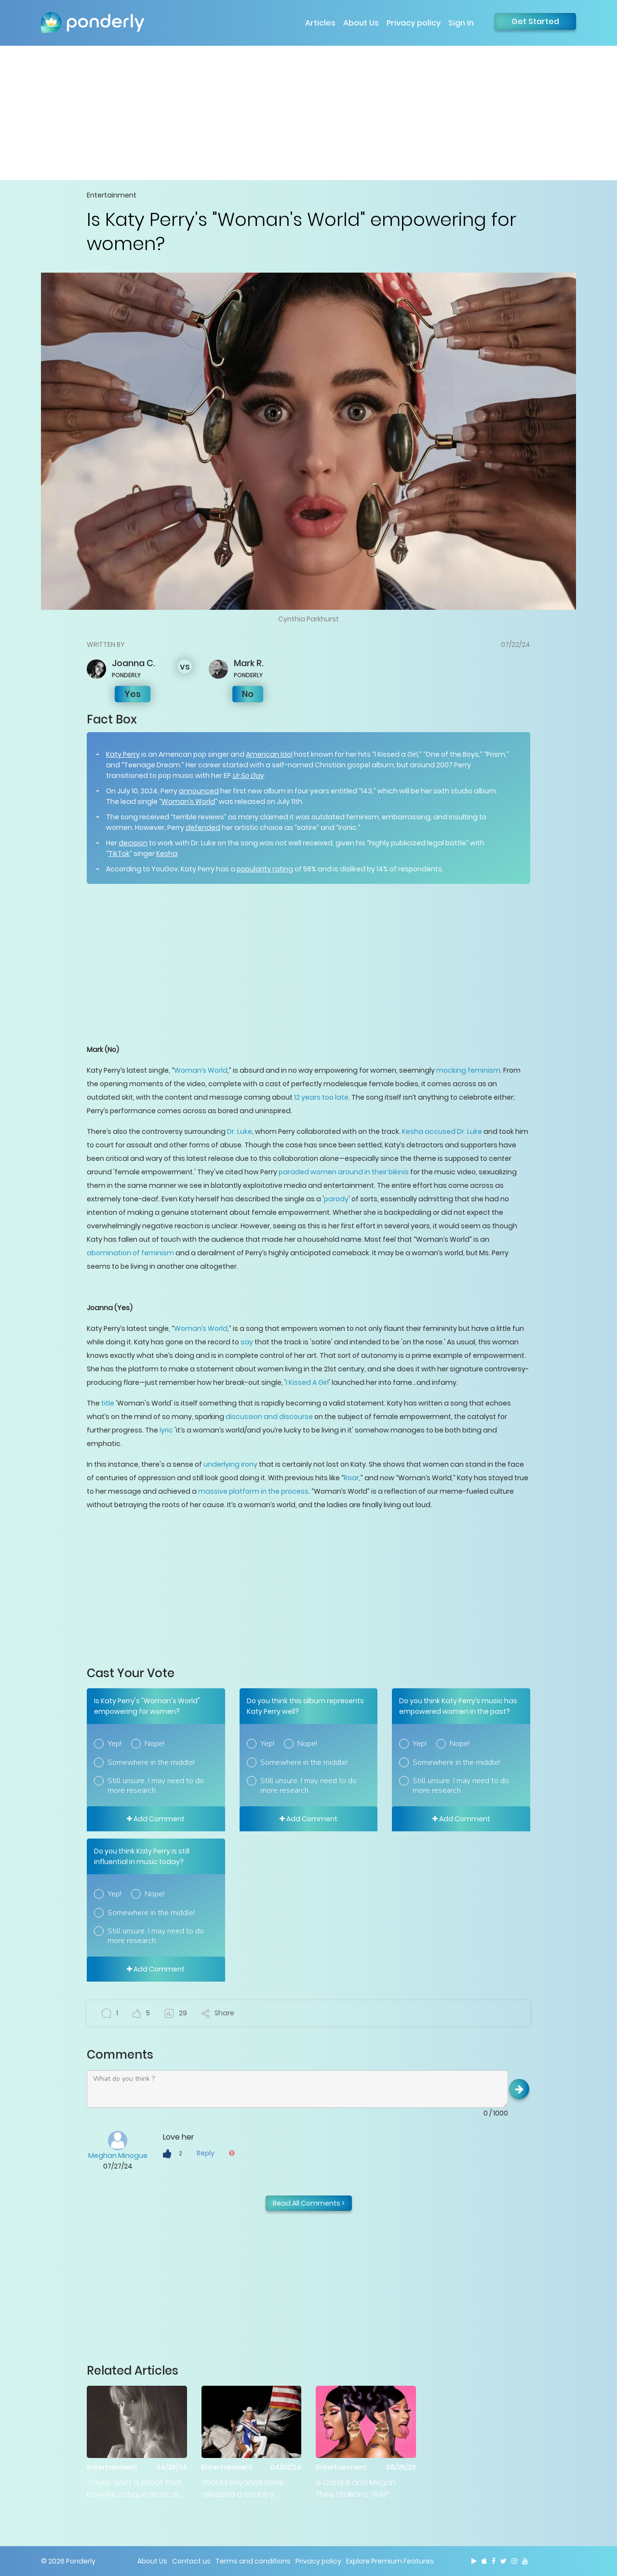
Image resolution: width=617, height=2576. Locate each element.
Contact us (191, 2561)
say (247, 1342)
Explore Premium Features (390, 2561)
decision (133, 843)
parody (336, 1199)
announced (199, 791)
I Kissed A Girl (307, 1382)
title (107, 1403)
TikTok (119, 853)
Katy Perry (123, 754)
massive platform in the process (253, 1491)
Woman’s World (188, 801)
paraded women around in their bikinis (344, 1172)
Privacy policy (414, 22)
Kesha (166, 853)
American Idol (269, 754)
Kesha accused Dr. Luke (442, 1131)
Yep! (114, 1743)
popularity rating (265, 869)
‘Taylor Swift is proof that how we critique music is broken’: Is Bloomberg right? (134, 2488)
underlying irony (230, 1464)
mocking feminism (468, 1070)
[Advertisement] (308, 112)
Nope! (154, 1743)
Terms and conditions (253, 2561)
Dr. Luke (239, 1131)
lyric (166, 1430)
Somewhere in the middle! (151, 1762)
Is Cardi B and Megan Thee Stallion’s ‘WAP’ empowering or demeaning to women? (360, 2488)
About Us (361, 22)
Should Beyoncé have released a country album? (242, 2488)
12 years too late (321, 1097)
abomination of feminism (130, 1253)
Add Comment (156, 1819)
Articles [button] (320, 22)
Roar (351, 1478)
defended (203, 827)
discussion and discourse (269, 1416)
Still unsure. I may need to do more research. (155, 1785)
